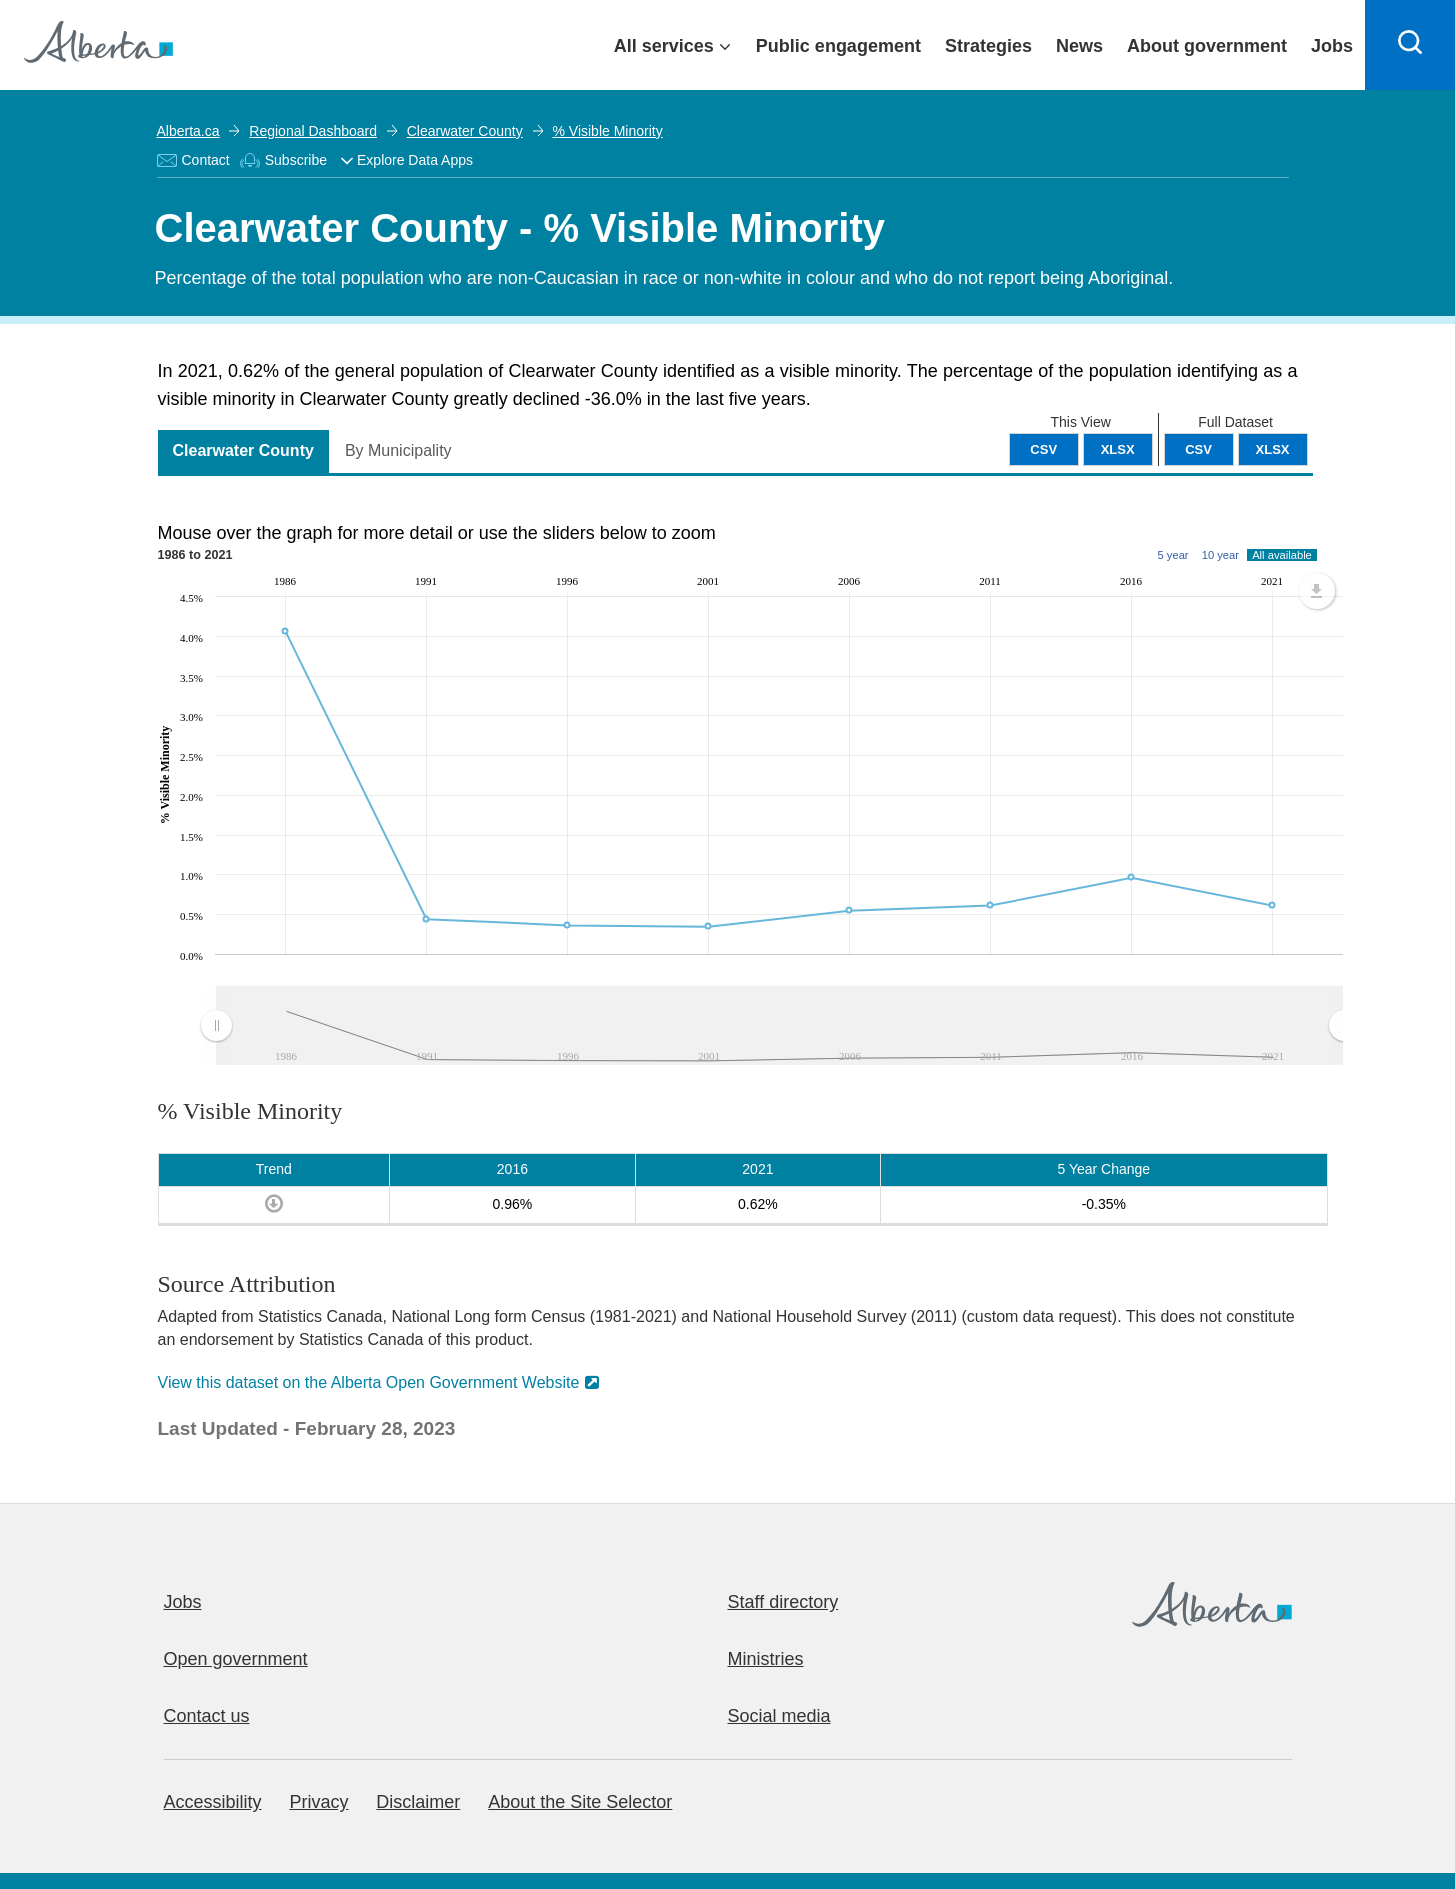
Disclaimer (418, 1802)
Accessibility (213, 1802)
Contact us (207, 1716)
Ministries (766, 1659)
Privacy (318, 1802)
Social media (779, 1716)
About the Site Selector (580, 1802)
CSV (1198, 449)
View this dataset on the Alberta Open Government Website (369, 1382)
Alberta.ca (188, 131)
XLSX (1273, 449)
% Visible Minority (607, 131)
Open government (236, 1659)
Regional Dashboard (313, 131)
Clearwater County (465, 131)
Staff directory (783, 1602)
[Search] (1410, 45)
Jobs (183, 1602)
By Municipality (398, 450)
